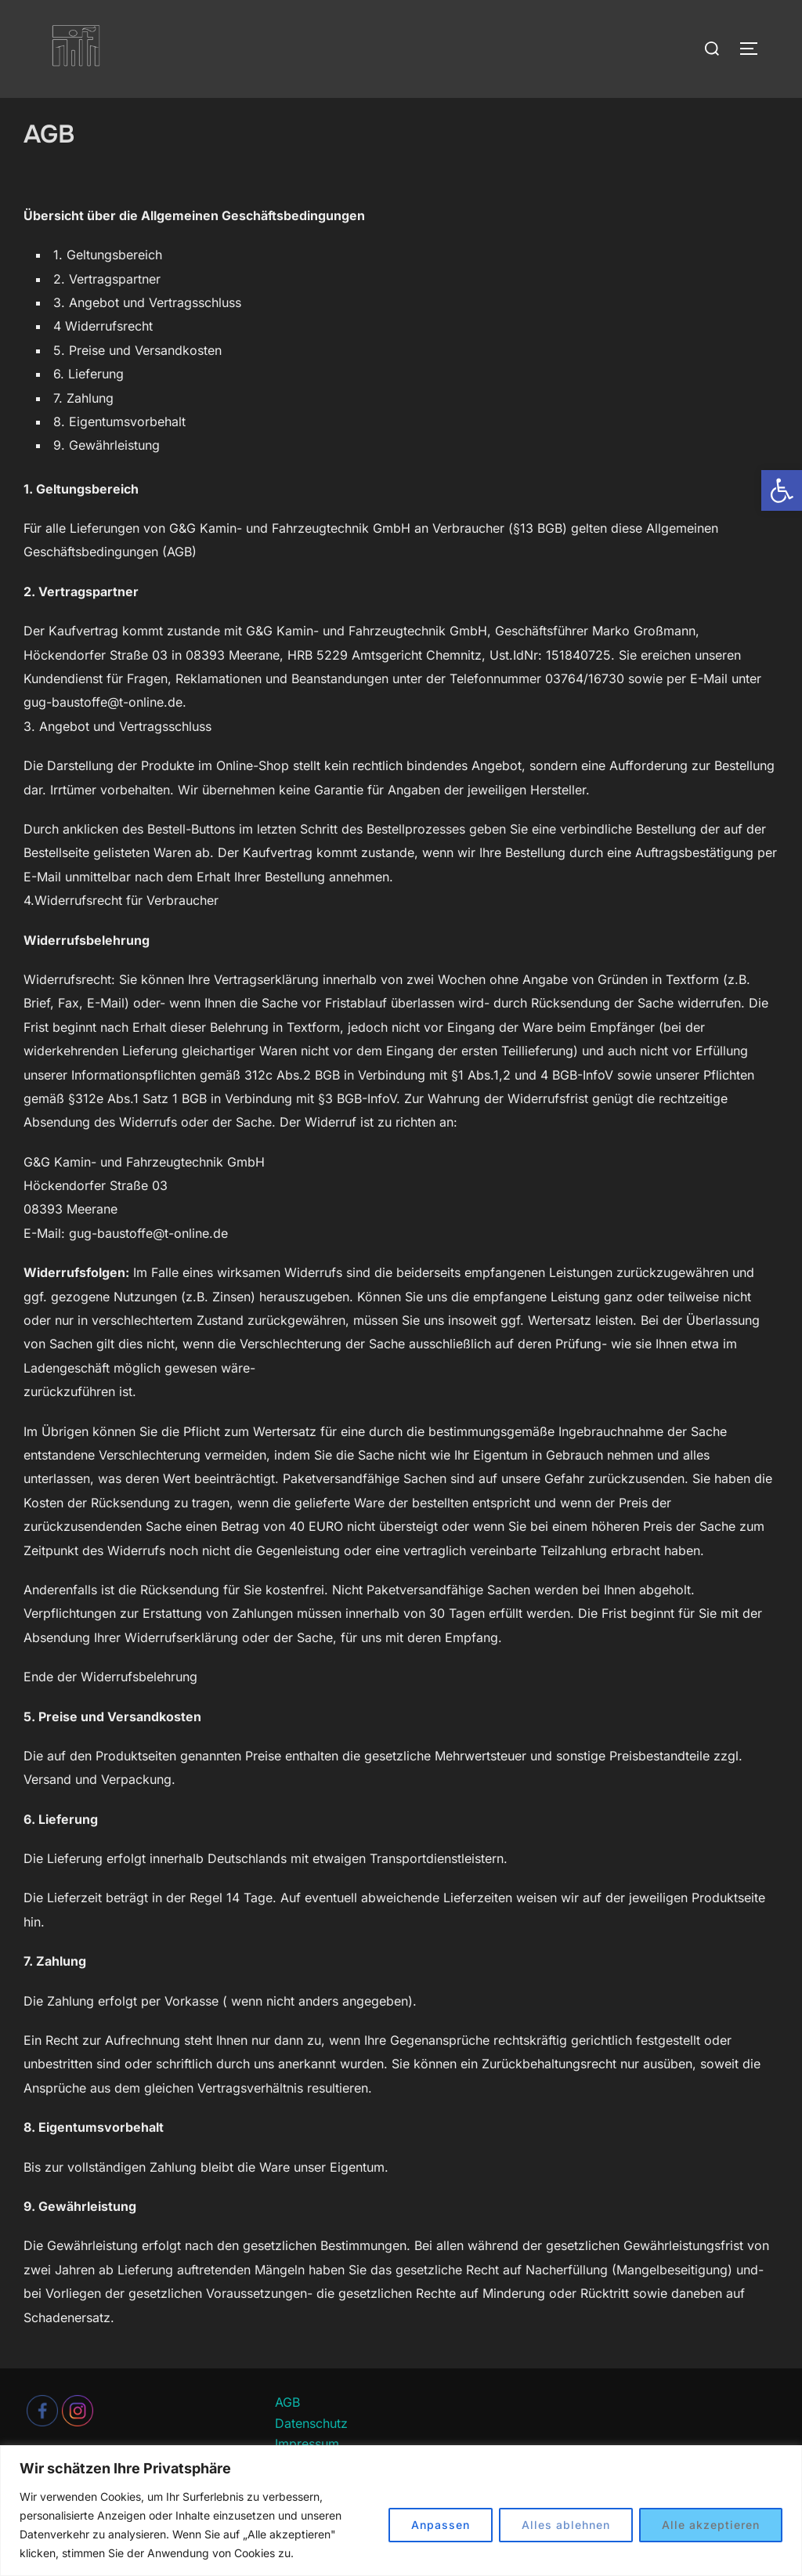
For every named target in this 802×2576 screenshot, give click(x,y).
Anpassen (440, 2524)
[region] (401, 2510)
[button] (781, 490)
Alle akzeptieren (711, 2524)
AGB (287, 2432)
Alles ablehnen (566, 2524)
